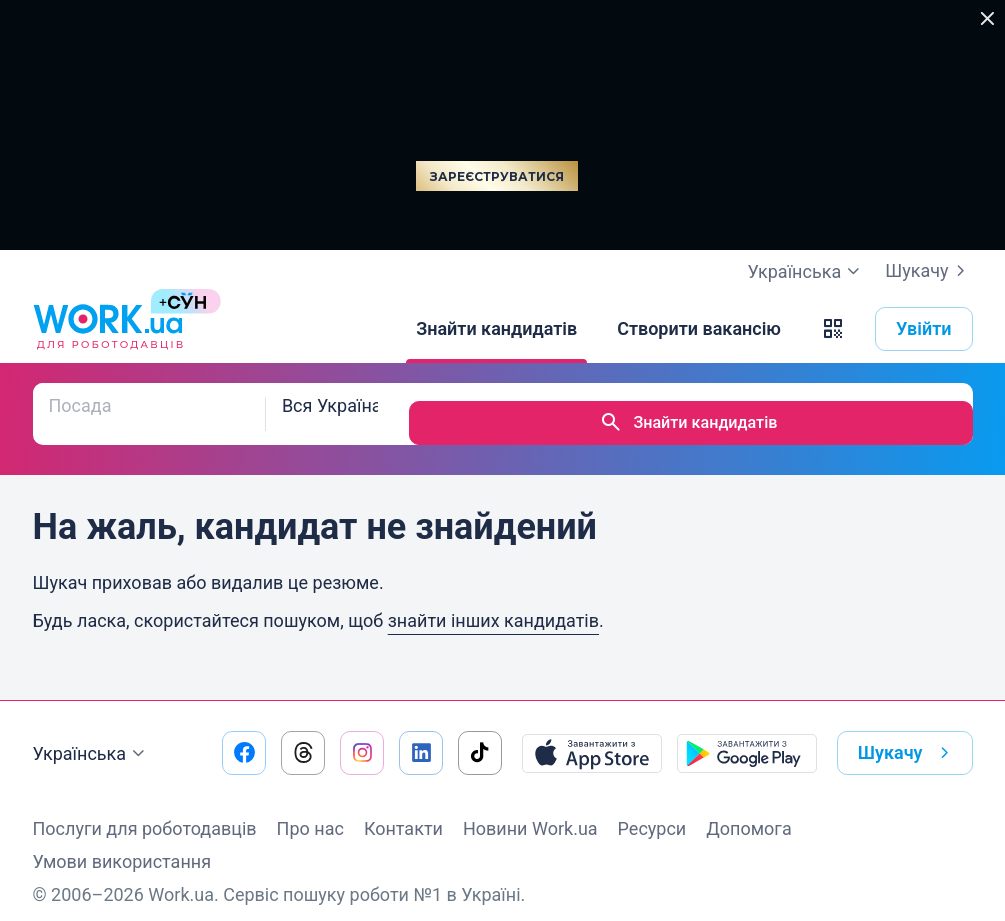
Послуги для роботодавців (145, 810)
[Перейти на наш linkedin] (421, 735)
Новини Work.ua (530, 810)
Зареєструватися (497, 176)
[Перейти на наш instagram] (362, 735)
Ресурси (652, 810)
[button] (833, 329)
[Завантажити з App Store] (592, 735)
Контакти (403, 810)
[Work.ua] (108, 329)
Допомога (748, 810)
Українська (92, 736)
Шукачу (928, 271)
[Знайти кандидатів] (496, 329)
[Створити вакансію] (699, 329)
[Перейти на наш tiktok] (480, 735)
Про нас (310, 810)
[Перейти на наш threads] (303, 735)
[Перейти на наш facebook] (244, 735)
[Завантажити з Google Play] (747, 735)
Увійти (924, 328)
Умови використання (122, 843)
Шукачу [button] (907, 735)
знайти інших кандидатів (493, 602)
